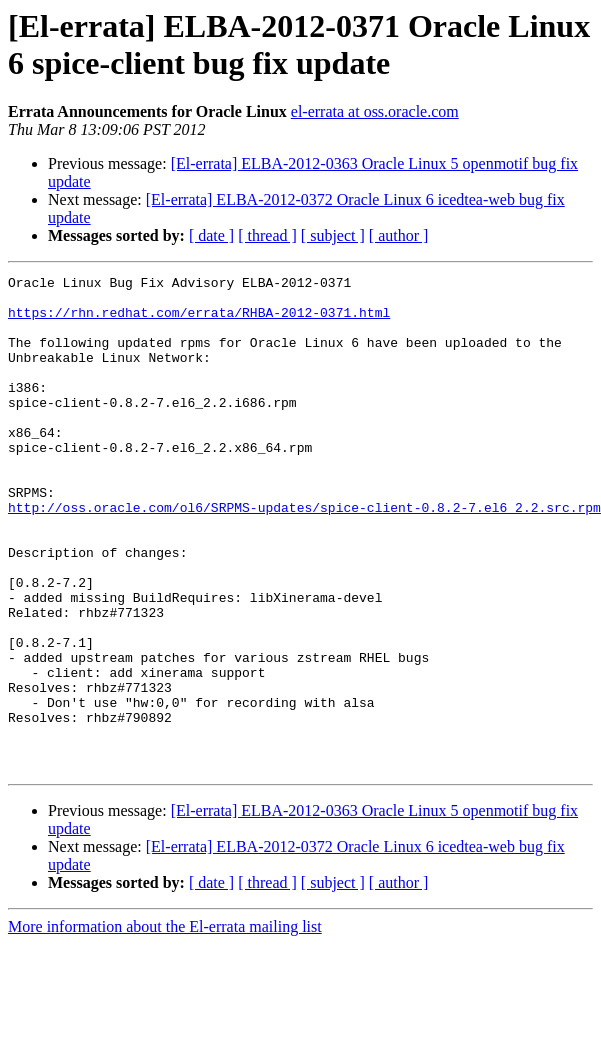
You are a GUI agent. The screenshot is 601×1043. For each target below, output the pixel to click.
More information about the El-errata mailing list (165, 1025)
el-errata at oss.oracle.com (375, 111)
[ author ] (399, 235)
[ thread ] (267, 235)
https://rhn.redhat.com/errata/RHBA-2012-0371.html (199, 321)
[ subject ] (333, 235)
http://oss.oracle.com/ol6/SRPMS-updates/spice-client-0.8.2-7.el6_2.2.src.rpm (304, 555)
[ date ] (211, 235)
